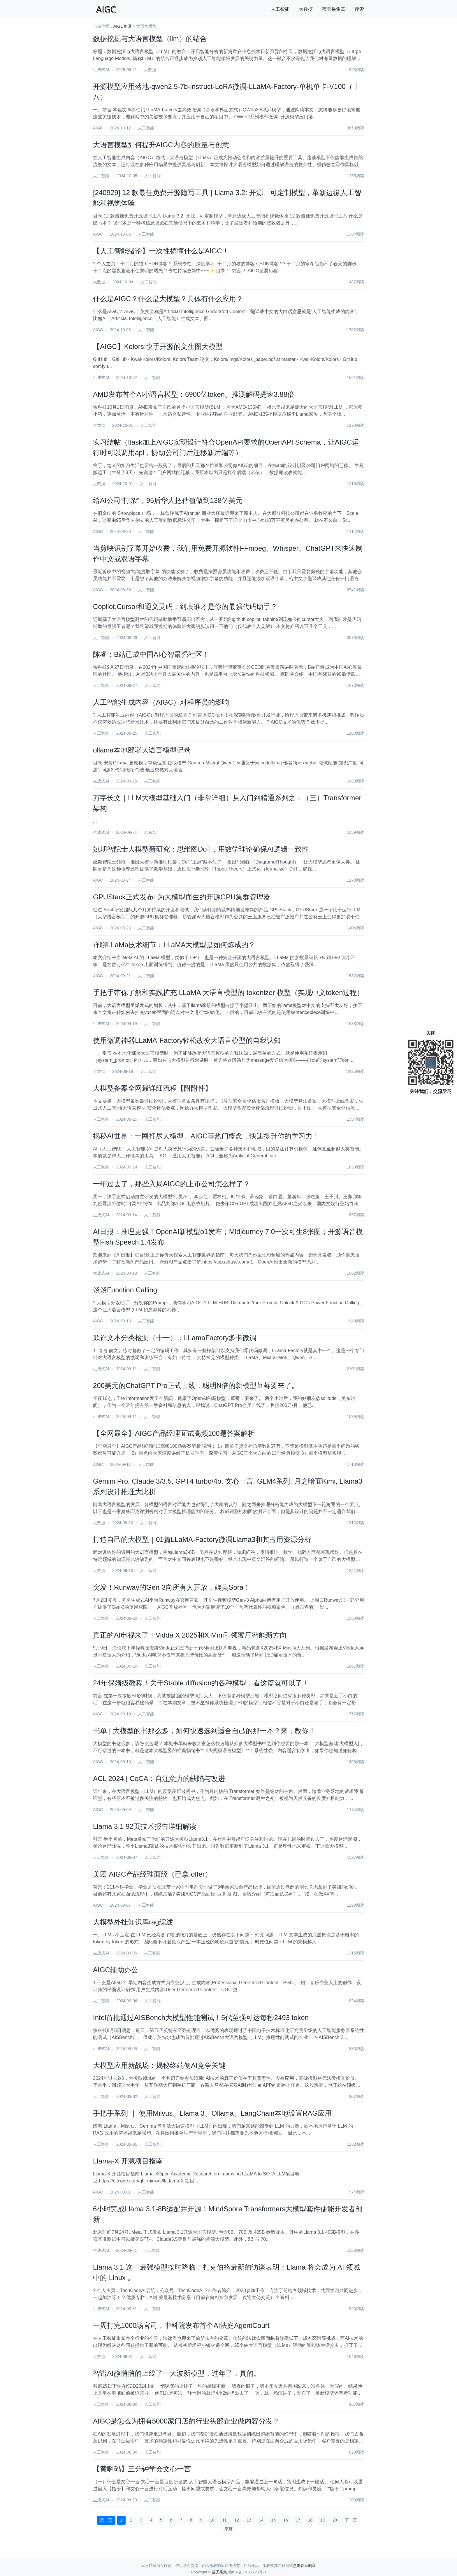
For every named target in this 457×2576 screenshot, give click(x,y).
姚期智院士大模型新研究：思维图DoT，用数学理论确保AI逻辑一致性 (201, 849)
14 (261, 2520)
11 (224, 2520)
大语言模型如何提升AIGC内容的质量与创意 (161, 145)
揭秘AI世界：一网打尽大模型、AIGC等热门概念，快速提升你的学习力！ (206, 1136)
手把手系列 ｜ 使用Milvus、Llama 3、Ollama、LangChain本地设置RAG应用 (212, 2113)
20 (334, 2520)
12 (236, 2520)
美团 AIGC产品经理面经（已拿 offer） (152, 1874)
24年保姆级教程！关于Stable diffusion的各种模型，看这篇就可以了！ (201, 1683)
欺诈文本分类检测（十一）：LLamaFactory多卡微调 (174, 1338)
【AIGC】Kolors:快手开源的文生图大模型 (158, 346)
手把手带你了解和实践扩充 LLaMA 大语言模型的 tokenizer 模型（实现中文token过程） (228, 992)
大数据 (306, 9)
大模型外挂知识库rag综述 (133, 1922)
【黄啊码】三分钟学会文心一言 (142, 2469)
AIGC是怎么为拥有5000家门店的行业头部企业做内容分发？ (186, 2421)
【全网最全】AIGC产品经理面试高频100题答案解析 (174, 1433)
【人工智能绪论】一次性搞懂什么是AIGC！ (161, 251)
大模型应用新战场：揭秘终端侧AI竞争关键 (159, 2065)
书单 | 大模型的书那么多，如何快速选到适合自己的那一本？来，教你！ (204, 1731)
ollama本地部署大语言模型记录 (142, 750)
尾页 (228, 2529)
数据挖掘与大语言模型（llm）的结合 (150, 39)
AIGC (98, 128)
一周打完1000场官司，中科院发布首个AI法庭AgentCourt (181, 2325)
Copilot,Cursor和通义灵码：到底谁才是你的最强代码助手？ (185, 606)
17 (298, 2520)
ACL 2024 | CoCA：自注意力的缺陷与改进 (159, 1778)
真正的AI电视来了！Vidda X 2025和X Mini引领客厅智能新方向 (190, 1635)
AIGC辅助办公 (115, 1970)
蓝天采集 (219, 2572)
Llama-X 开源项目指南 (128, 2161)
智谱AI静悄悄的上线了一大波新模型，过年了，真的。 (177, 2373)
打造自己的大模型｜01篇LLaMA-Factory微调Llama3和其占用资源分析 (202, 1539)
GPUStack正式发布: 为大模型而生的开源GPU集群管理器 (181, 897)
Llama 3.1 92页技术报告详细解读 (144, 1826)
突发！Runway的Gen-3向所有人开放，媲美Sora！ (171, 1587)
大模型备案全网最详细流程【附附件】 (152, 1088)
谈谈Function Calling (125, 1290)
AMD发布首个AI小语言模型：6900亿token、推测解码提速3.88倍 (193, 394)
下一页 (351, 2520)
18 (310, 2520)
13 (249, 2520)
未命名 (150, 832)
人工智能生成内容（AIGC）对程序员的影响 (161, 702)
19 (322, 2520)
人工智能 (280, 9)
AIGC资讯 (122, 26)
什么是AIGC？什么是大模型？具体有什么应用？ (168, 299)
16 (285, 2520)
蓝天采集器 (333, 9)
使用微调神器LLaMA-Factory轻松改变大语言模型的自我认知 (187, 1040)
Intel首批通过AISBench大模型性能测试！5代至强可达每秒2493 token (201, 2018)
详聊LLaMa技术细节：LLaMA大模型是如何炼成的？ (174, 945)
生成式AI (101, 69)
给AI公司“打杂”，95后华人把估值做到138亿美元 (167, 500)
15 (273, 2520)
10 (212, 2520)
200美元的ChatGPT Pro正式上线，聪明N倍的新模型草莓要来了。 (195, 1385)
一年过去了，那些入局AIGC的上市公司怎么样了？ (171, 1184)
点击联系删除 (304, 2565)
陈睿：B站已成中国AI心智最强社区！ (151, 654)
